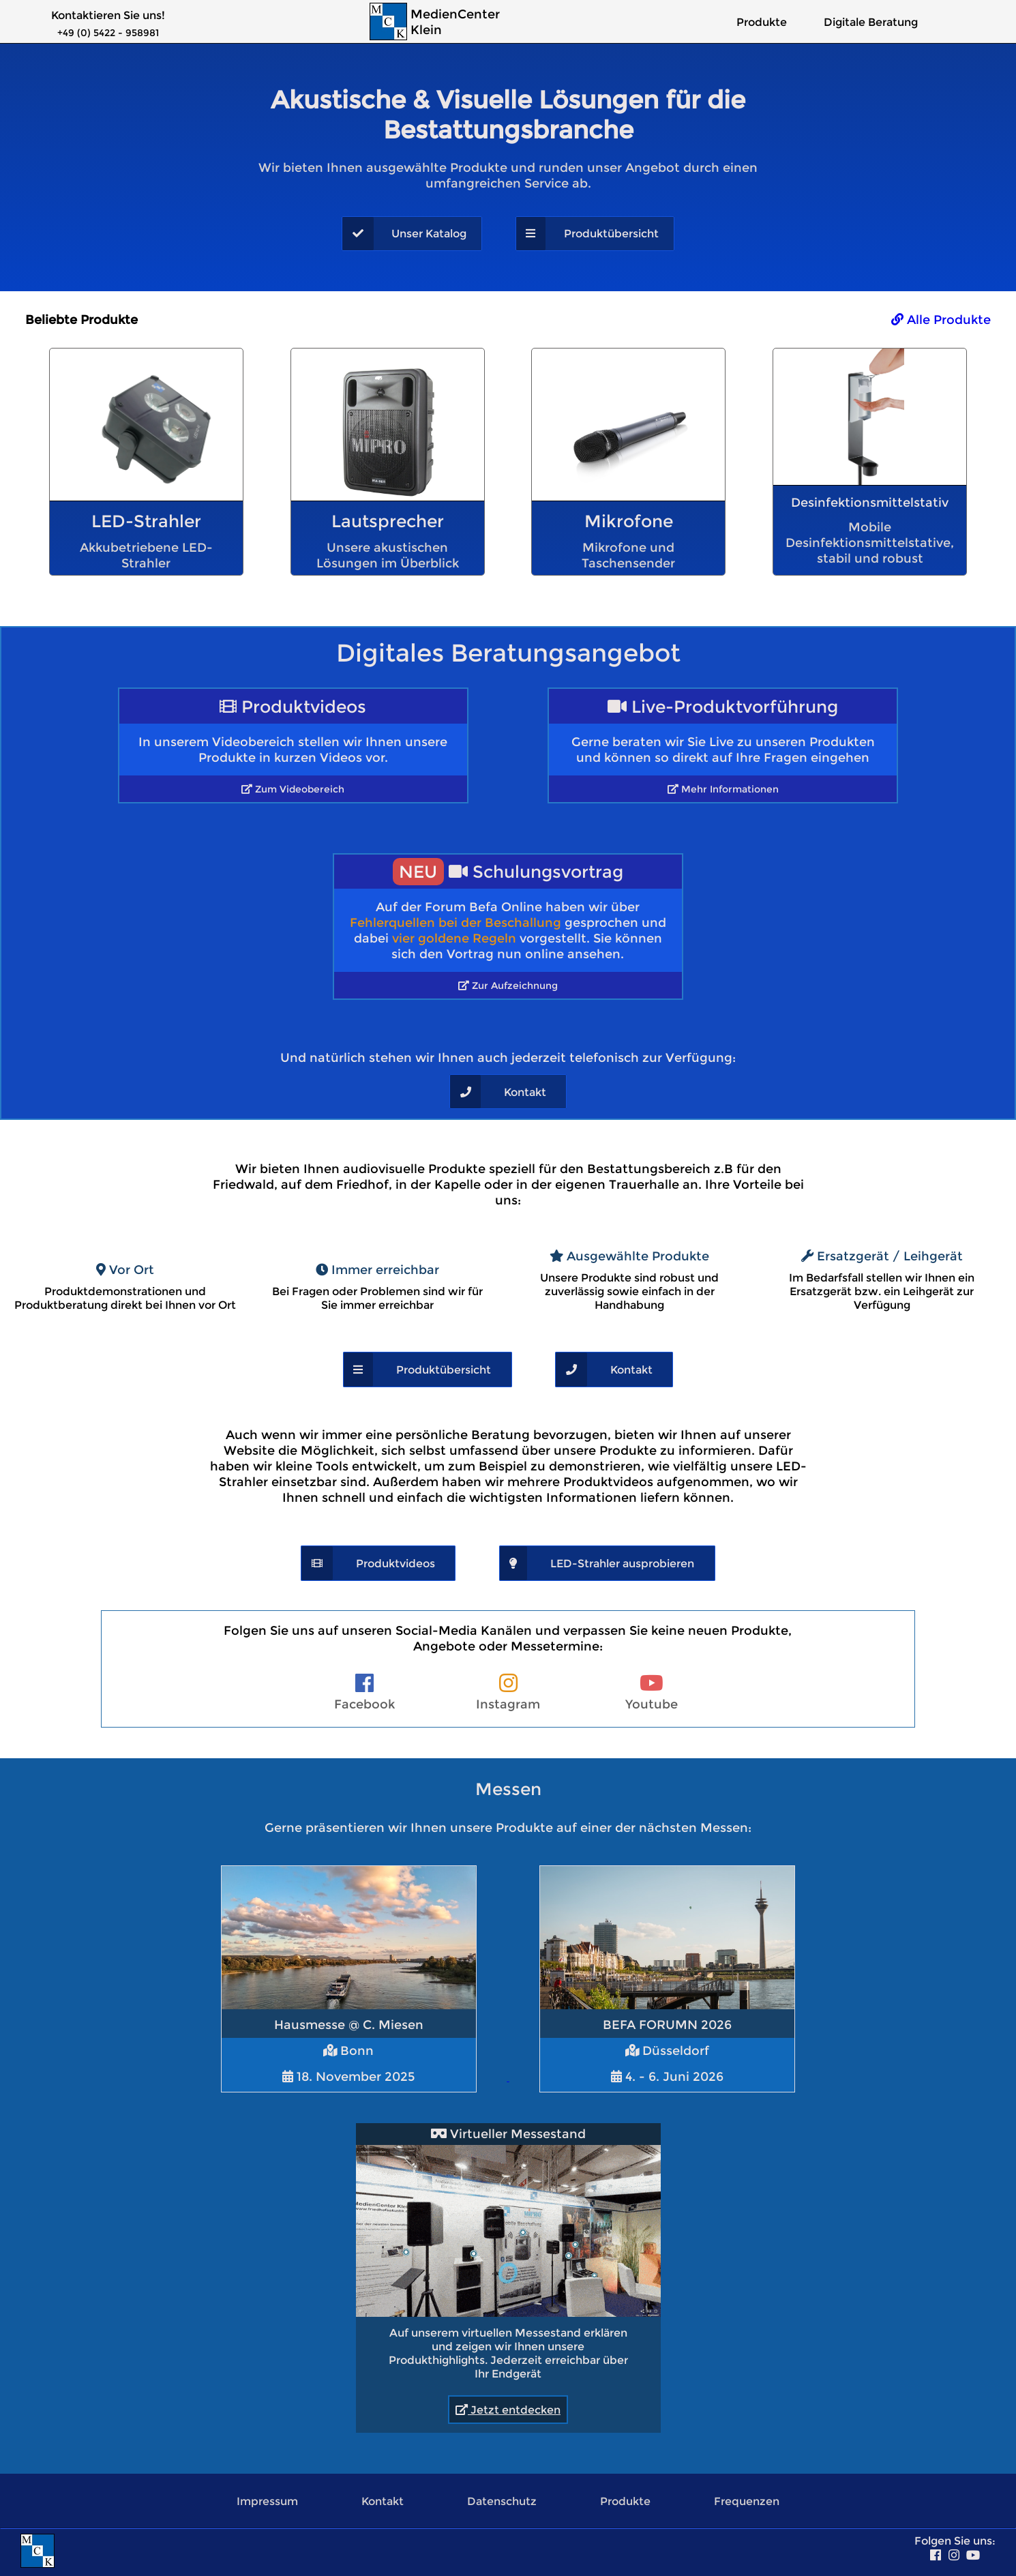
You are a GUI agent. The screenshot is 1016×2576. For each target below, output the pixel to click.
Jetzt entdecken (508, 2409)
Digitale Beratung (871, 22)
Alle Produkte (941, 319)
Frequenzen (746, 2501)
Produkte (761, 22)
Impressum (267, 2501)
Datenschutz (502, 2501)
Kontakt (382, 2501)
